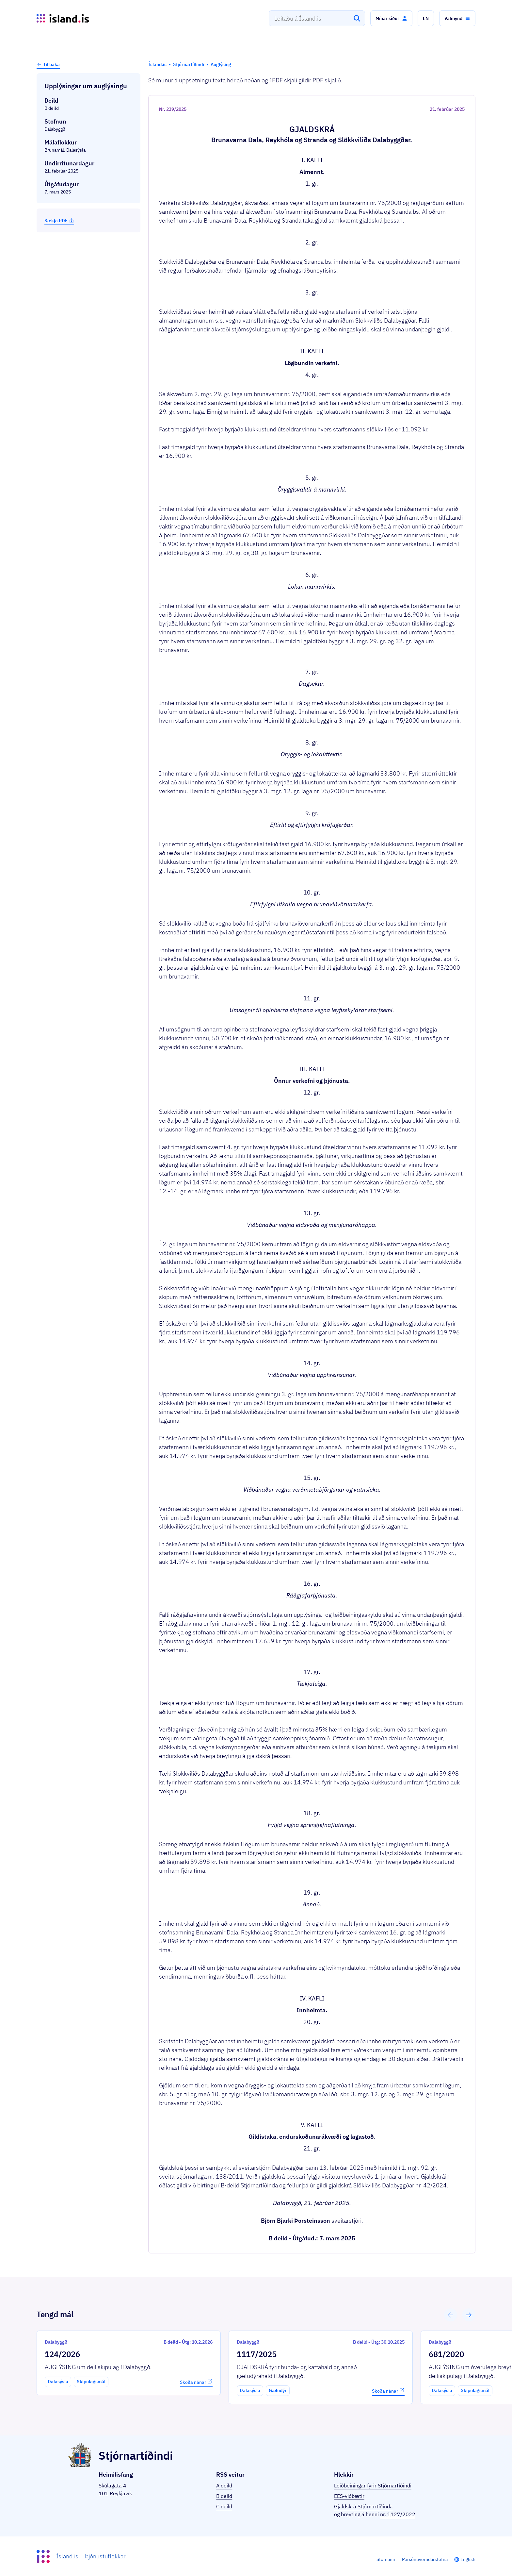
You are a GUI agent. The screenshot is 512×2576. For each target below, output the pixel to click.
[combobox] (317, 18)
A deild (224, 2485)
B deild (224, 2496)
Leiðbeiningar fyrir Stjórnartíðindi (372, 2485)
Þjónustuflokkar (105, 2556)
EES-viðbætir (349, 2496)
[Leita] (357, 18)
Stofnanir (385, 2559)
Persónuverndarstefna (425, 2559)
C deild (224, 2506)
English (467, 2559)
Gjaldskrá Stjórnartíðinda (363, 2506)
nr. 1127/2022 (397, 2514)
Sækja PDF (59, 221)
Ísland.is (67, 2556)
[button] (391, 18)
